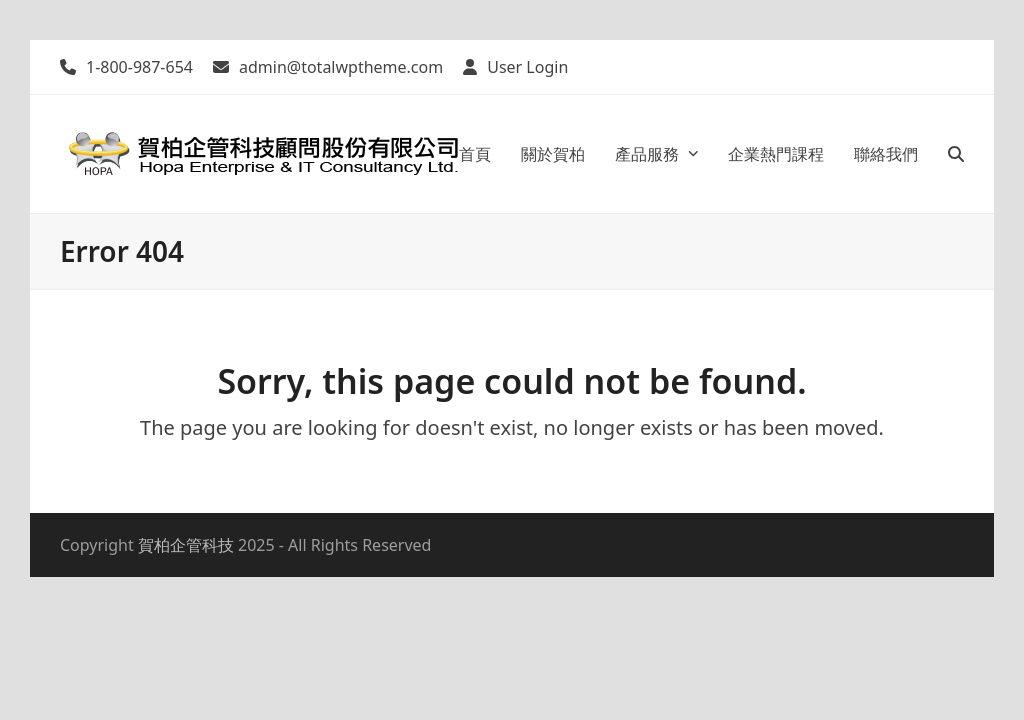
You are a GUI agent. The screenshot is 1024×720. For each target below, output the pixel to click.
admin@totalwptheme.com (341, 67)
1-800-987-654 (139, 67)
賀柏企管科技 (186, 545)
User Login (527, 67)
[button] (956, 154)
